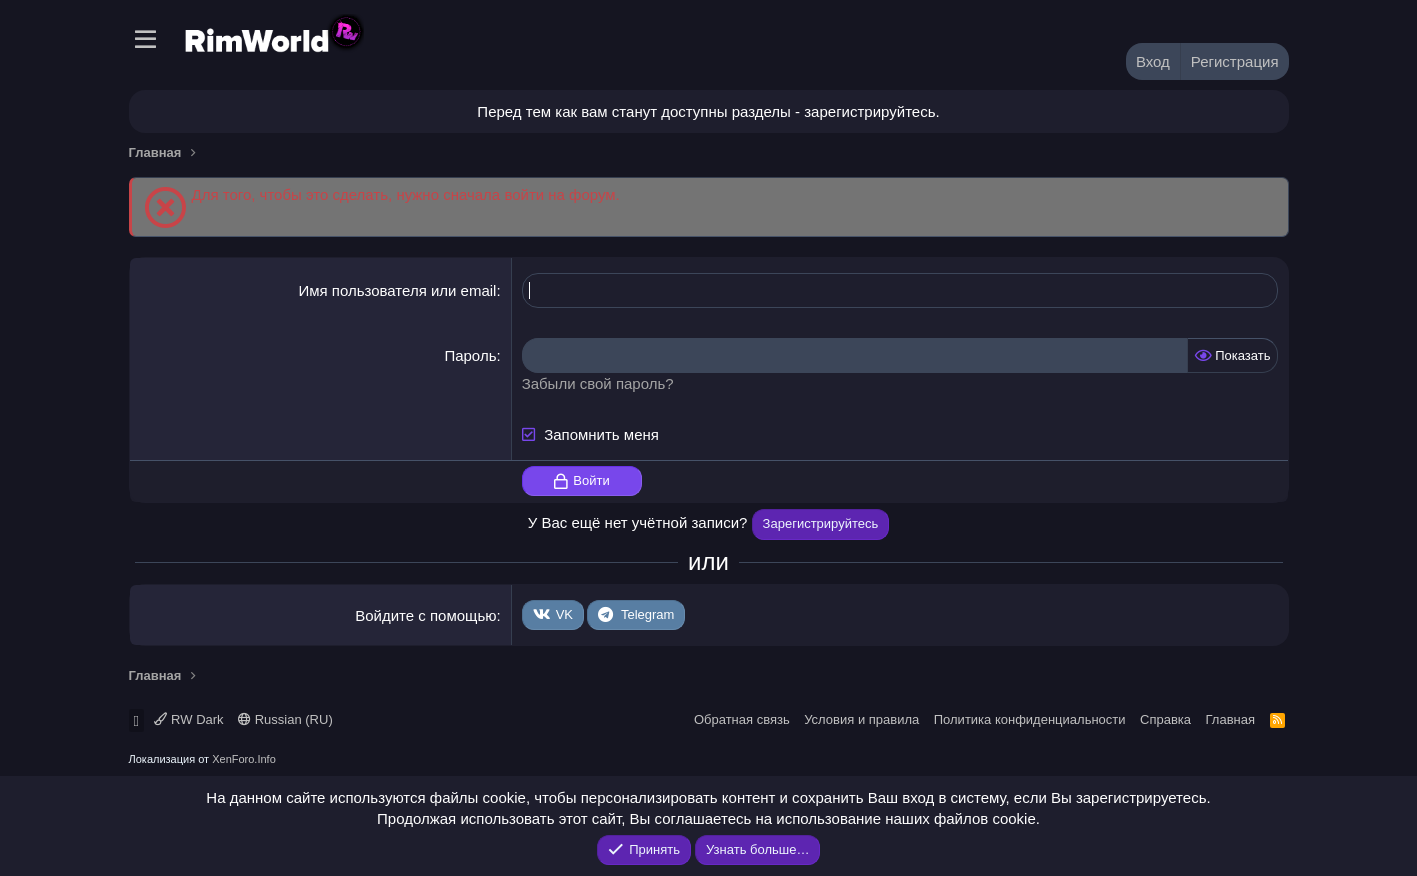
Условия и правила (861, 719)
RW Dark (188, 719)
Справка (1165, 719)
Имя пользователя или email (397, 290)
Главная (1230, 719)
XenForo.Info (244, 759)
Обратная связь (742, 719)
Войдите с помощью (425, 615)
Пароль (470, 355)
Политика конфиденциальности (1030, 719)
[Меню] (146, 40)
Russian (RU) (285, 719)
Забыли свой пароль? (598, 383)
